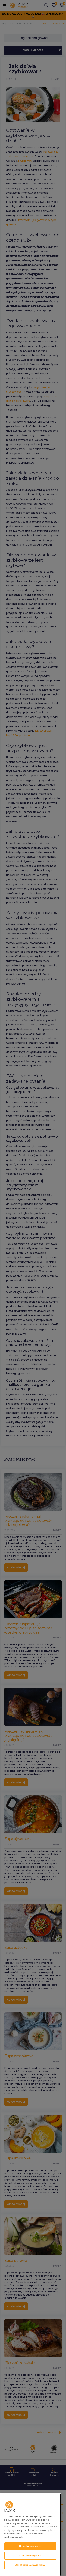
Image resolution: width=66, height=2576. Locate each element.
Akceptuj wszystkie (30, 2546)
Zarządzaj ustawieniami (30, 2565)
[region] (30, 2534)
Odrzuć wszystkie (30, 2555)
